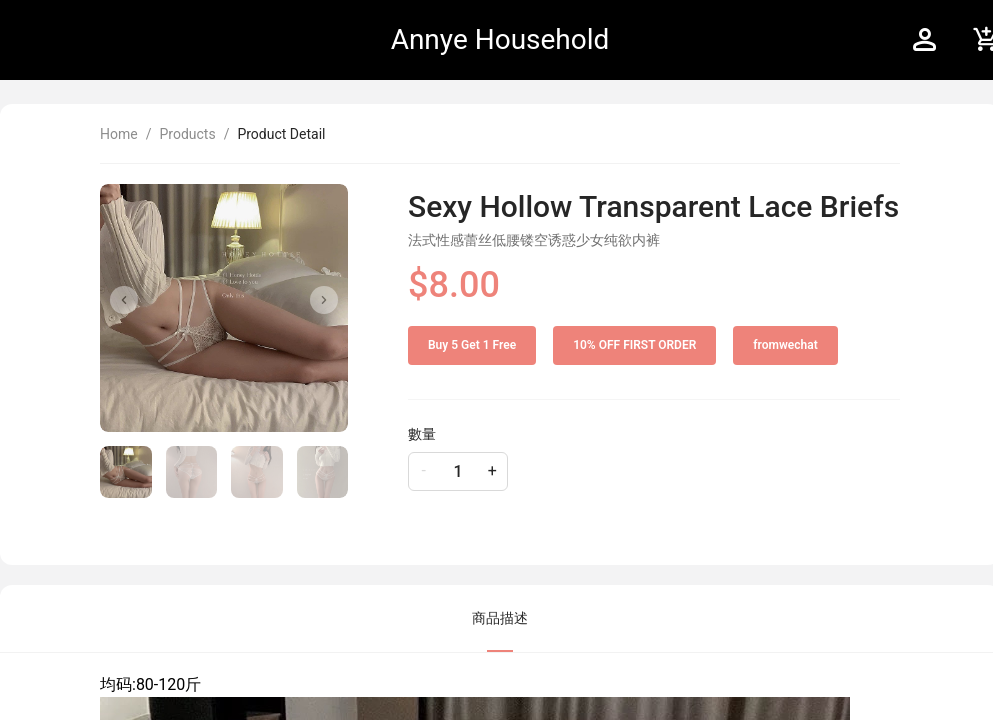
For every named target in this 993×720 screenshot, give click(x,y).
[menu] (753, 40)
